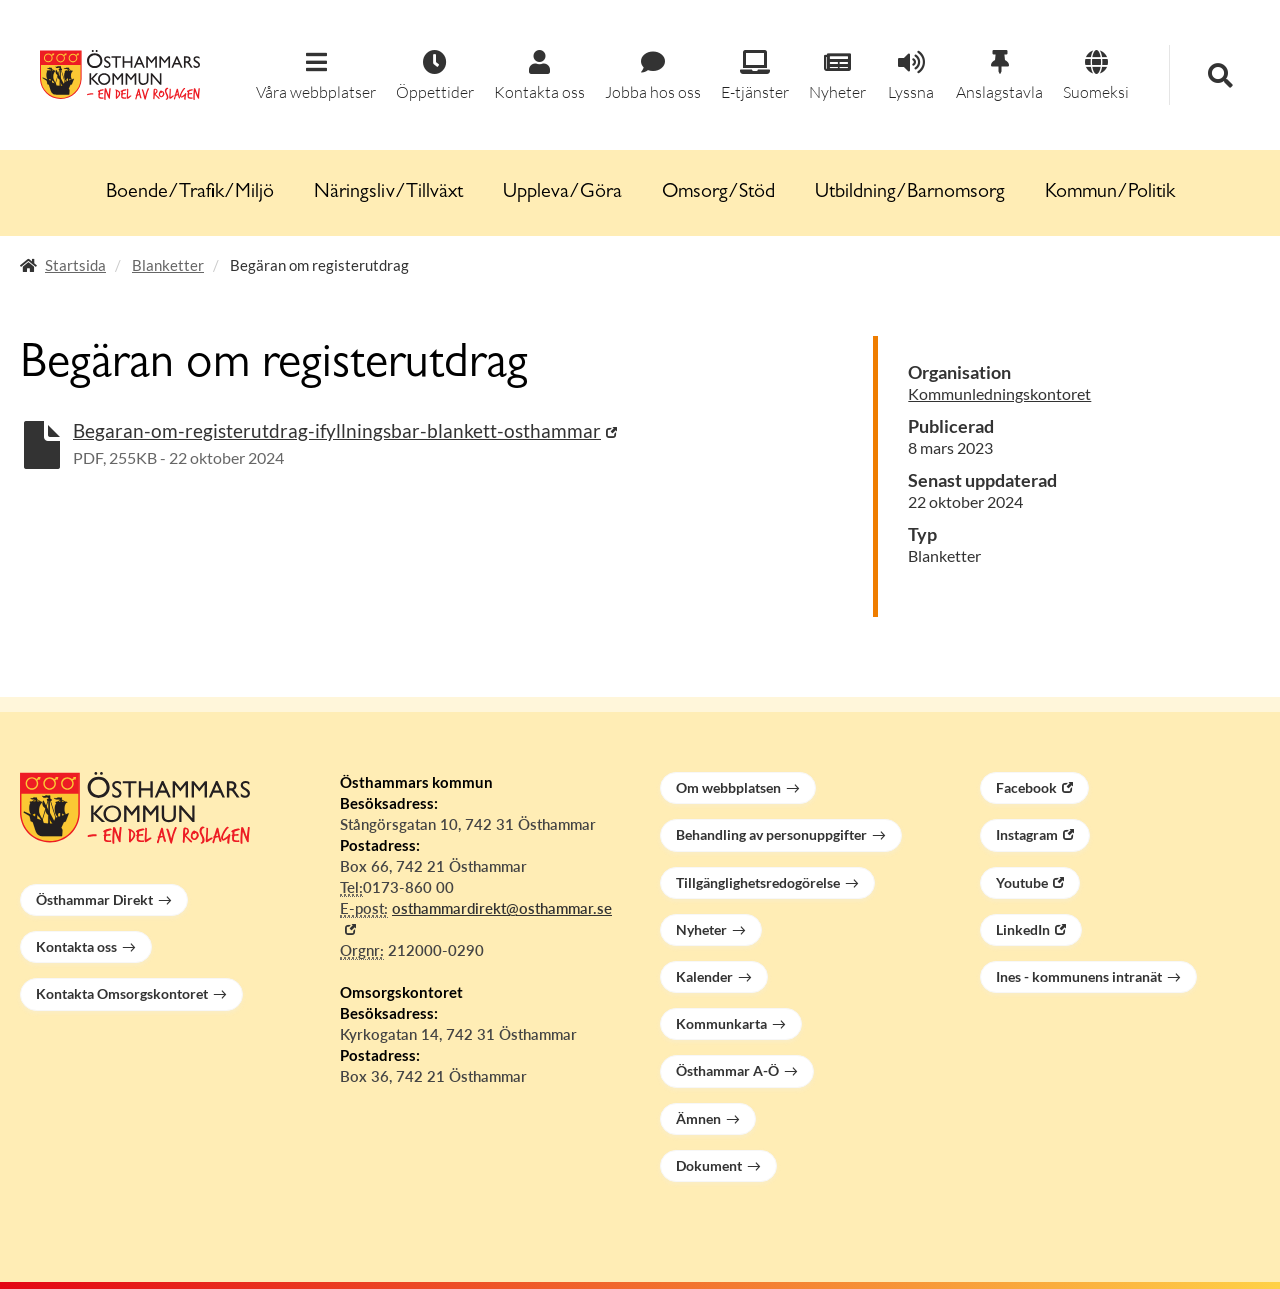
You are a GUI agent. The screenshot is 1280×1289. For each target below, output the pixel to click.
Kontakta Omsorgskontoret (122, 993)
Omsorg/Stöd (718, 193)
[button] (316, 76)
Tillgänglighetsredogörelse (758, 882)
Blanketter (168, 265)
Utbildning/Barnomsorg (910, 193)
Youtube (1022, 882)
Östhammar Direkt (94, 899)
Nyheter (701, 929)
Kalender (704, 976)
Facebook (1026, 787)
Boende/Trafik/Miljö (190, 193)
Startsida (75, 265)
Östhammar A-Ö (727, 1070)
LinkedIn (1023, 929)
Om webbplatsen (728, 787)
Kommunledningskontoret (999, 393)
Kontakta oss (76, 946)
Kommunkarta (721, 1023)
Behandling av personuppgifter (771, 834)
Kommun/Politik (1110, 193)
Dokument (709, 1165)
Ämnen (698, 1118)
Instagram (1027, 834)
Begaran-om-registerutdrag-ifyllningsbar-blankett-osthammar (337, 430)
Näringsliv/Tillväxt (388, 193)
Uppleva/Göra (562, 193)
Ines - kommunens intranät (1079, 976)
